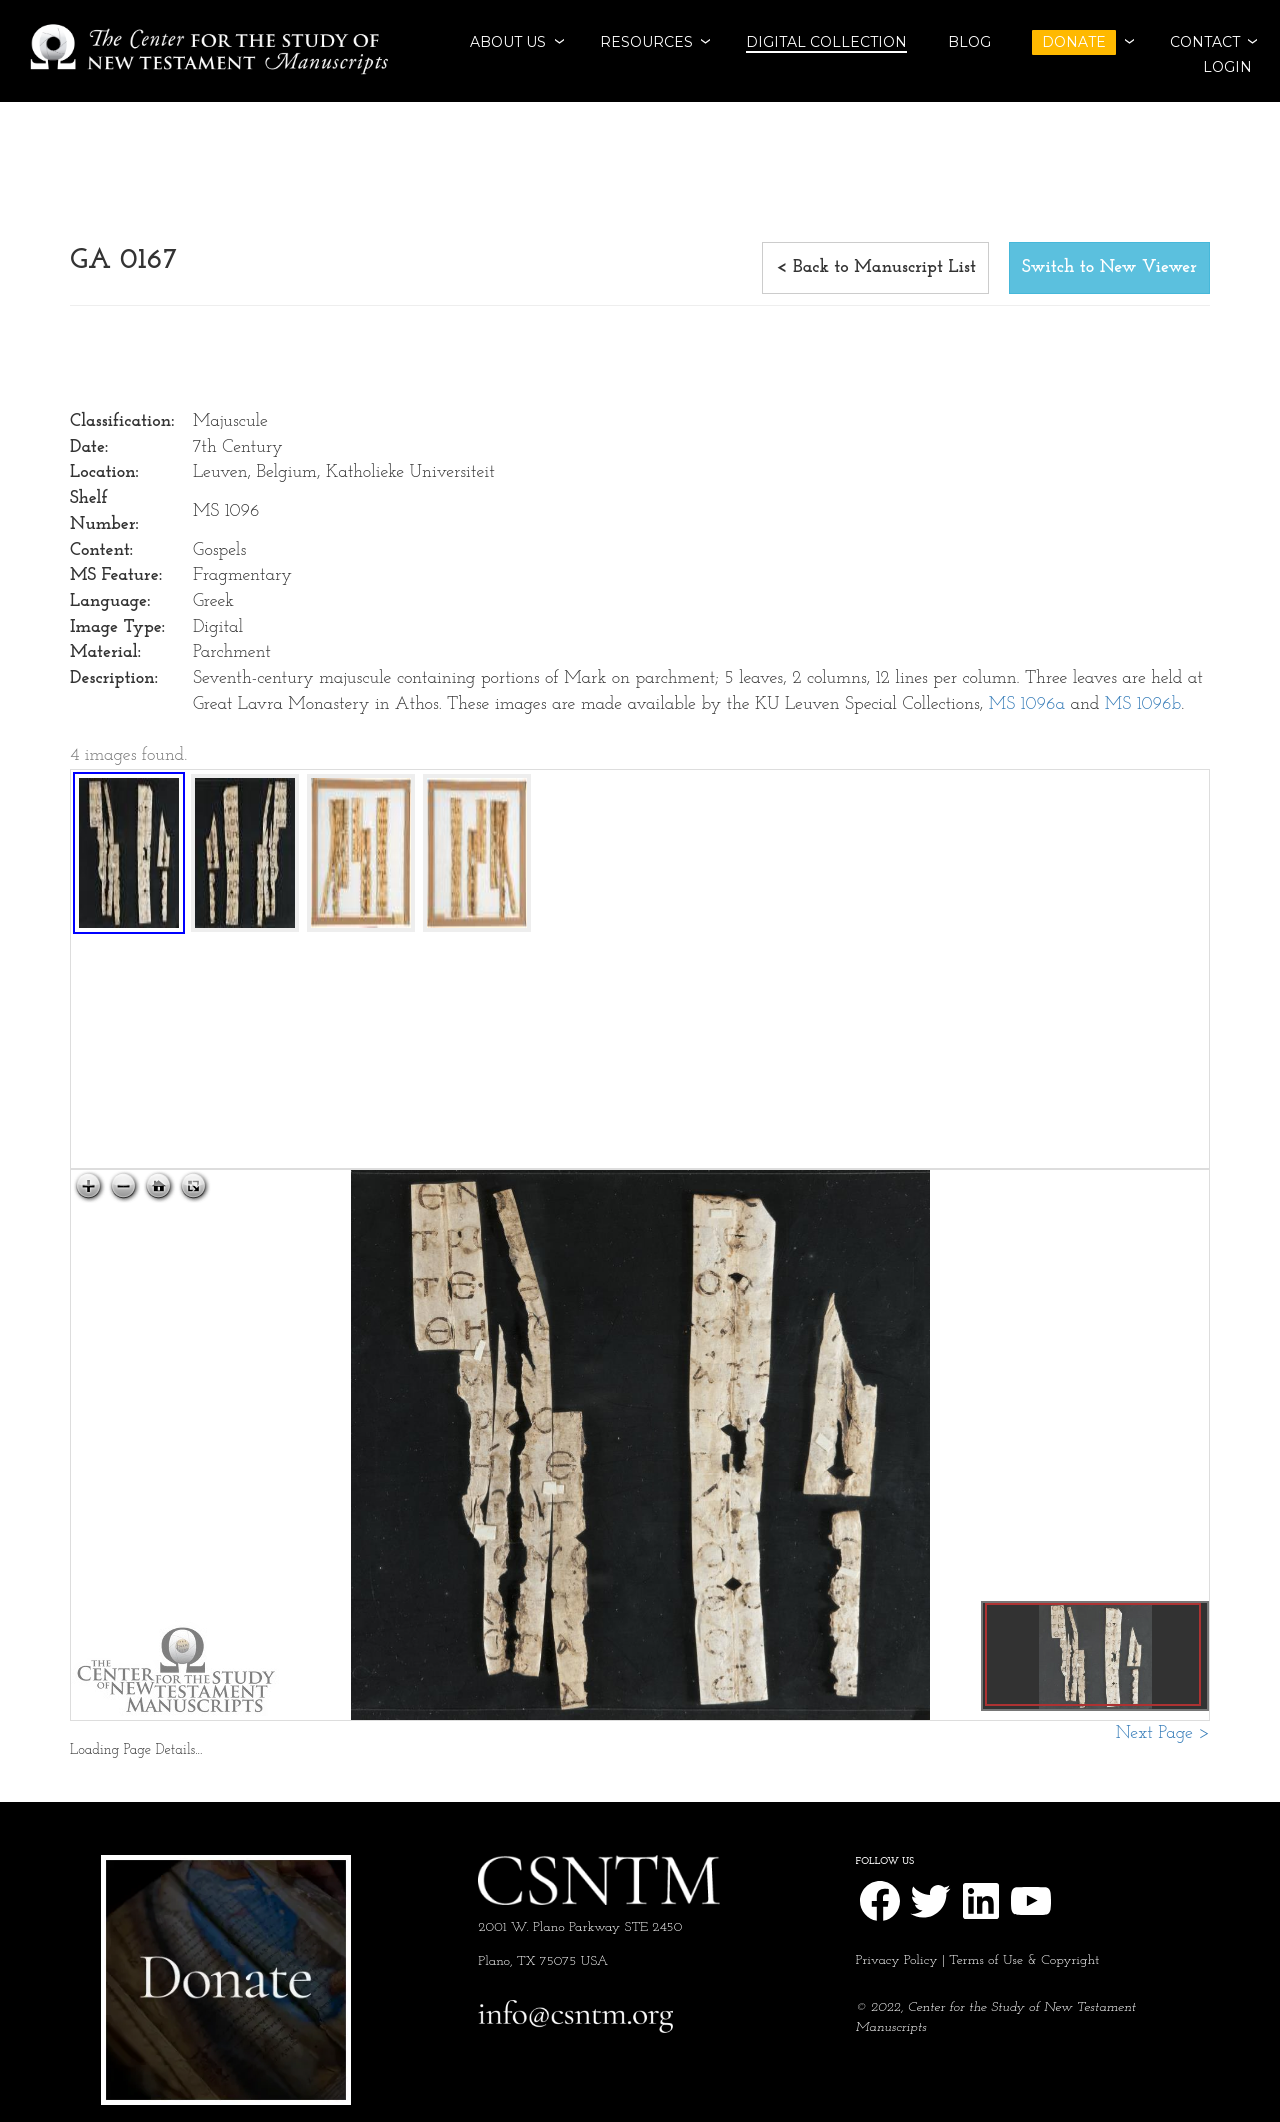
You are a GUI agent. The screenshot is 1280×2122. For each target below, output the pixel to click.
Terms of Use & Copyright (1024, 1960)
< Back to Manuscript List (875, 267)
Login (1227, 67)
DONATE (1074, 42)
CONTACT (1205, 42)
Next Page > (1163, 1733)
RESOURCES (646, 42)
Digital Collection (826, 42)
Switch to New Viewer (1109, 267)
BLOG (969, 42)
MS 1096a (1027, 704)
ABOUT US (508, 42)
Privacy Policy (897, 1960)
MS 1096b (1143, 704)
